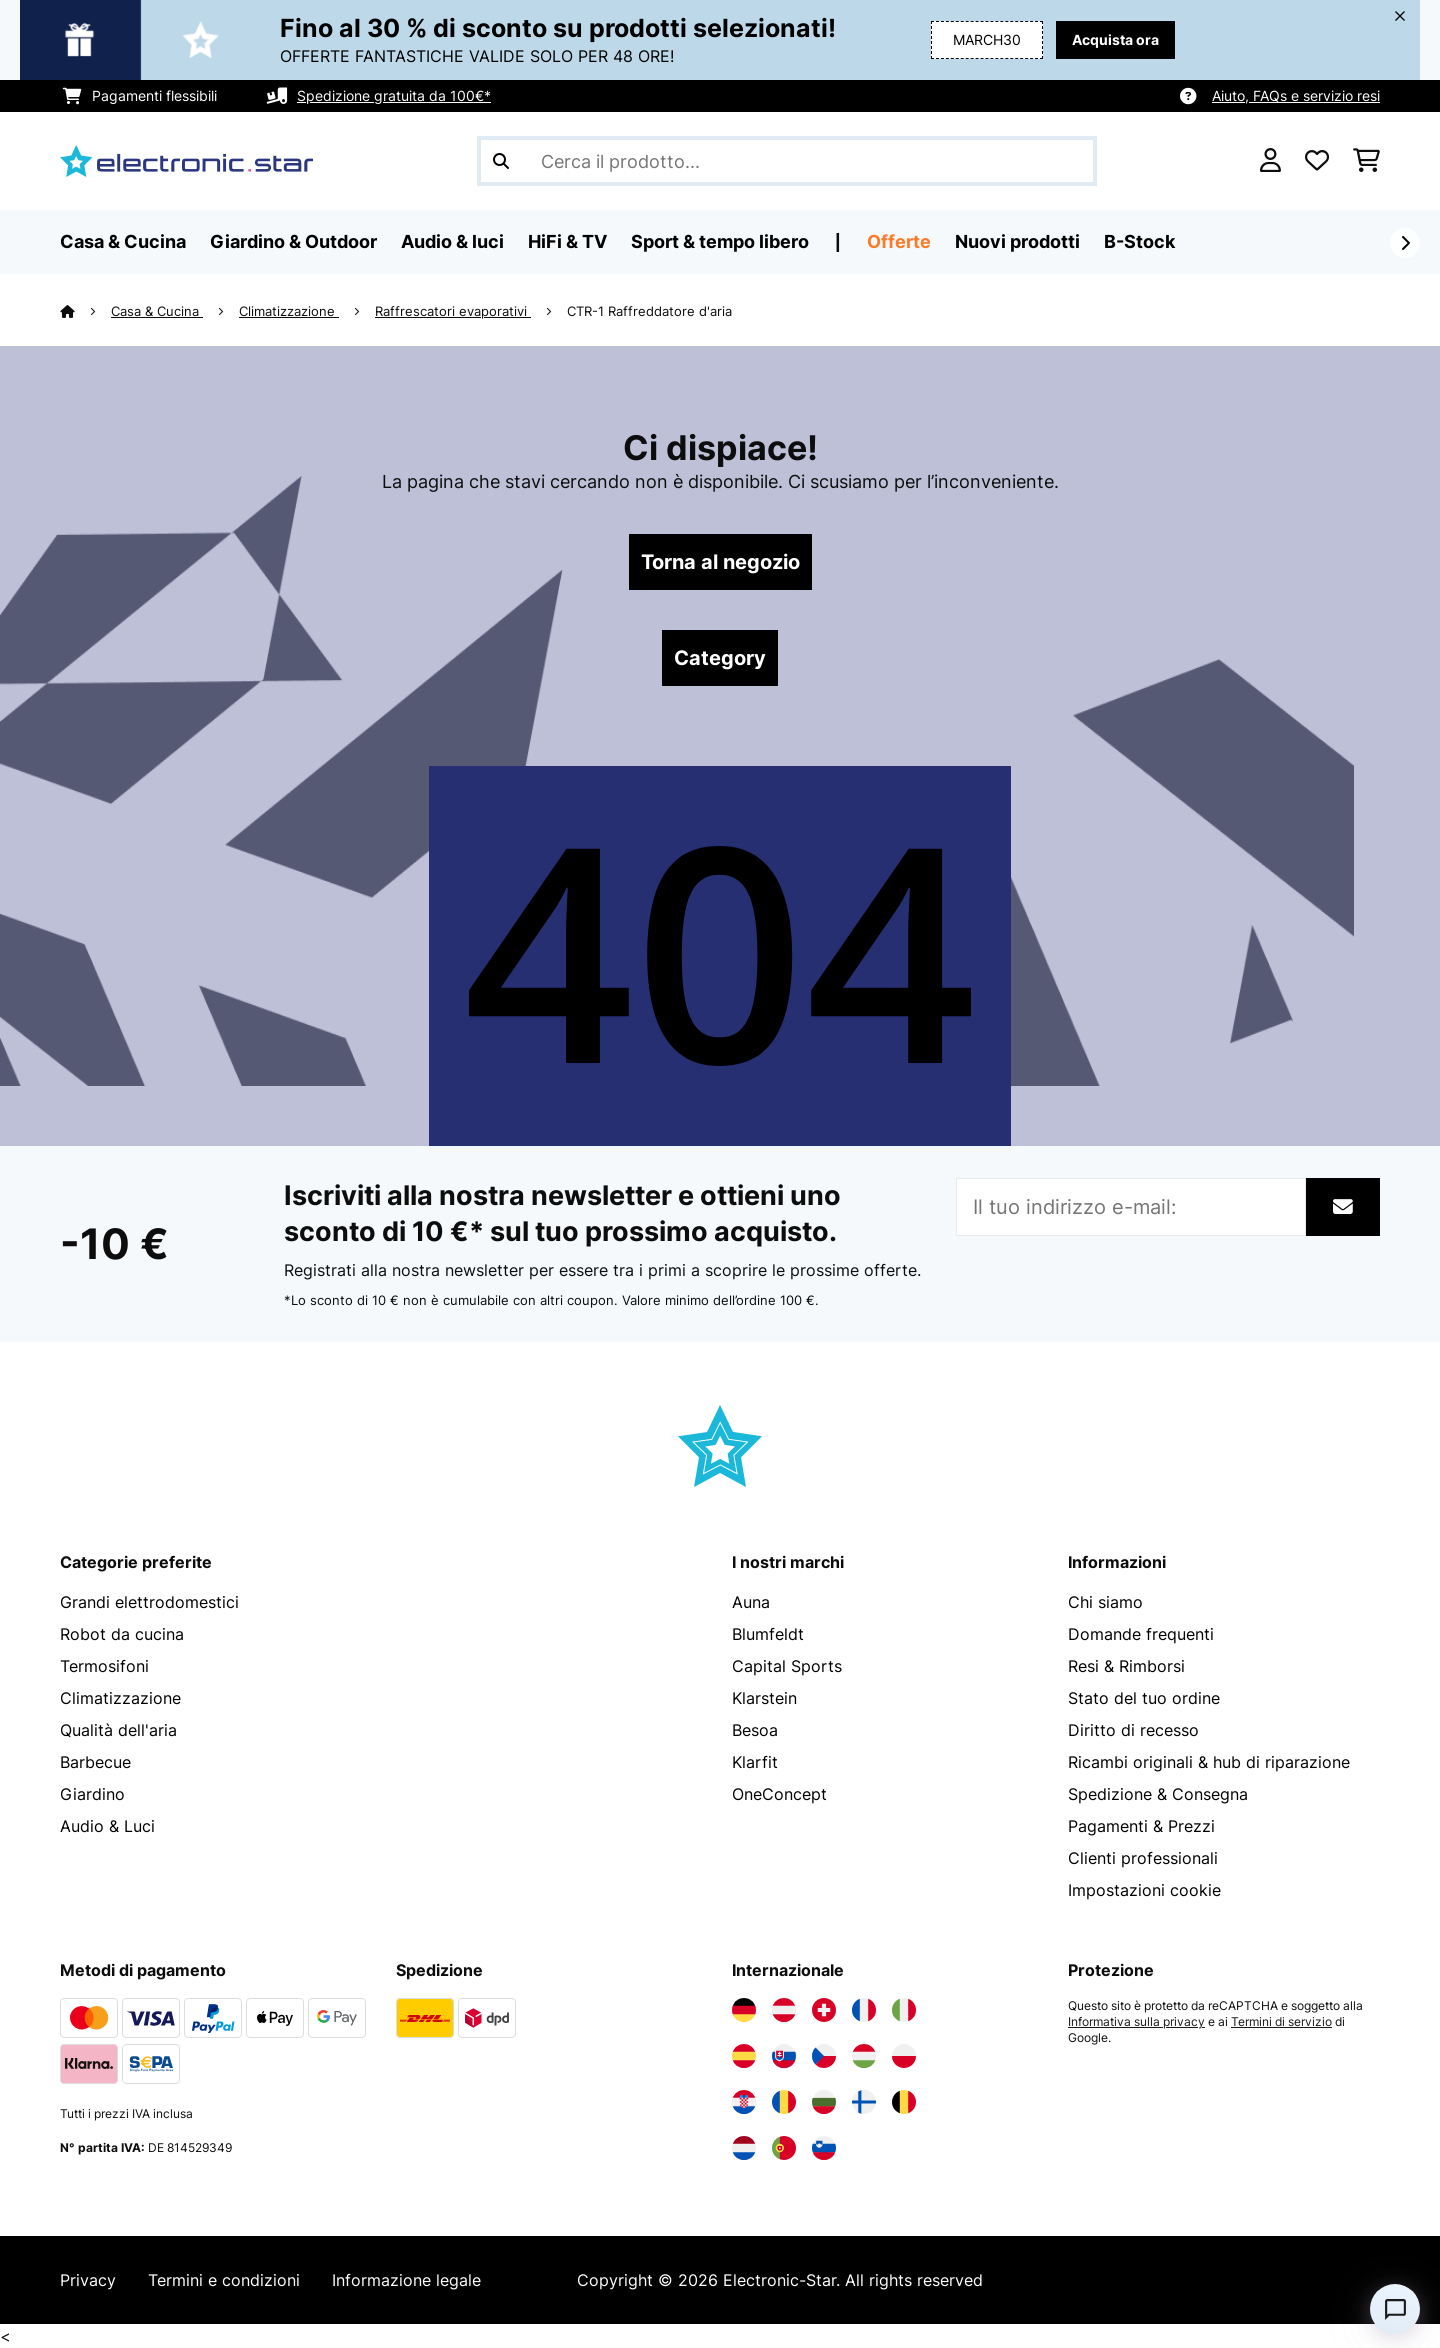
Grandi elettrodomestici (149, 1602)
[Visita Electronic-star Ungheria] (864, 2056)
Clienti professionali (1143, 1858)
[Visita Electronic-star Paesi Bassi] (744, 2148)
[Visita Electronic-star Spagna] (744, 2056)
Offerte (899, 241)
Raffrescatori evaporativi (453, 311)
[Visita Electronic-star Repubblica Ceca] (824, 2056)
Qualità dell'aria (118, 1730)
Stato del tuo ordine (1144, 1698)
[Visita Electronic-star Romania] (784, 2102)
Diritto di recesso (1133, 1730)
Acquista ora (1115, 39)
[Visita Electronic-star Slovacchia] (784, 2056)
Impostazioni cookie (1144, 1890)
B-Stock (1139, 241)
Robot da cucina (122, 1634)
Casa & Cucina (157, 311)
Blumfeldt (768, 1634)
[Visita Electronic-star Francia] (864, 2010)
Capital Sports (787, 1666)
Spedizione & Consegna (1158, 1794)
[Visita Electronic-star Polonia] (904, 2056)
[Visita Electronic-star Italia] (904, 2010)
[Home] (85, 311)
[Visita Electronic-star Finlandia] (864, 2102)
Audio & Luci (107, 1826)
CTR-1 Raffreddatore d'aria (649, 311)
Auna (751, 1602)
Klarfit (755, 1762)
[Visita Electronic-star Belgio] (904, 2102)
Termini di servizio (1281, 2022)
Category (720, 658)
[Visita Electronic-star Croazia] (744, 2102)
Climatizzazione (289, 311)
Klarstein (764, 1698)
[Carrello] (1366, 161)
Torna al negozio (720, 562)
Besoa (755, 1730)
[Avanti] (1405, 243)
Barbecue (95, 1762)
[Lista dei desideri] (1317, 161)
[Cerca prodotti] (787, 161)
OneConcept (779, 1794)
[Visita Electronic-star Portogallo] (784, 2148)
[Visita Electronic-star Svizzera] (824, 2010)
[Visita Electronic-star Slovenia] (824, 2148)
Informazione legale (406, 2280)
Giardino (92, 1794)
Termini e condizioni (224, 2280)
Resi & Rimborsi (1126, 1666)
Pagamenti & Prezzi (1141, 1826)
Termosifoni (104, 1666)
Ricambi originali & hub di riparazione (1209, 1762)
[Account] (1270, 161)
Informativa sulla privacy (1136, 2022)
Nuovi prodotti (1017, 241)
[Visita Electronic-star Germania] (744, 2010)
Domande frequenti (1141, 1634)
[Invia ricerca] (501, 161)
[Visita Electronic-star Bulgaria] (824, 2102)
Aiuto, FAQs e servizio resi (1296, 95)
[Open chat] (1395, 2309)
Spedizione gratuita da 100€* (394, 95)
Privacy (88, 2280)
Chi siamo (1105, 1602)
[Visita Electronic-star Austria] (784, 2010)
